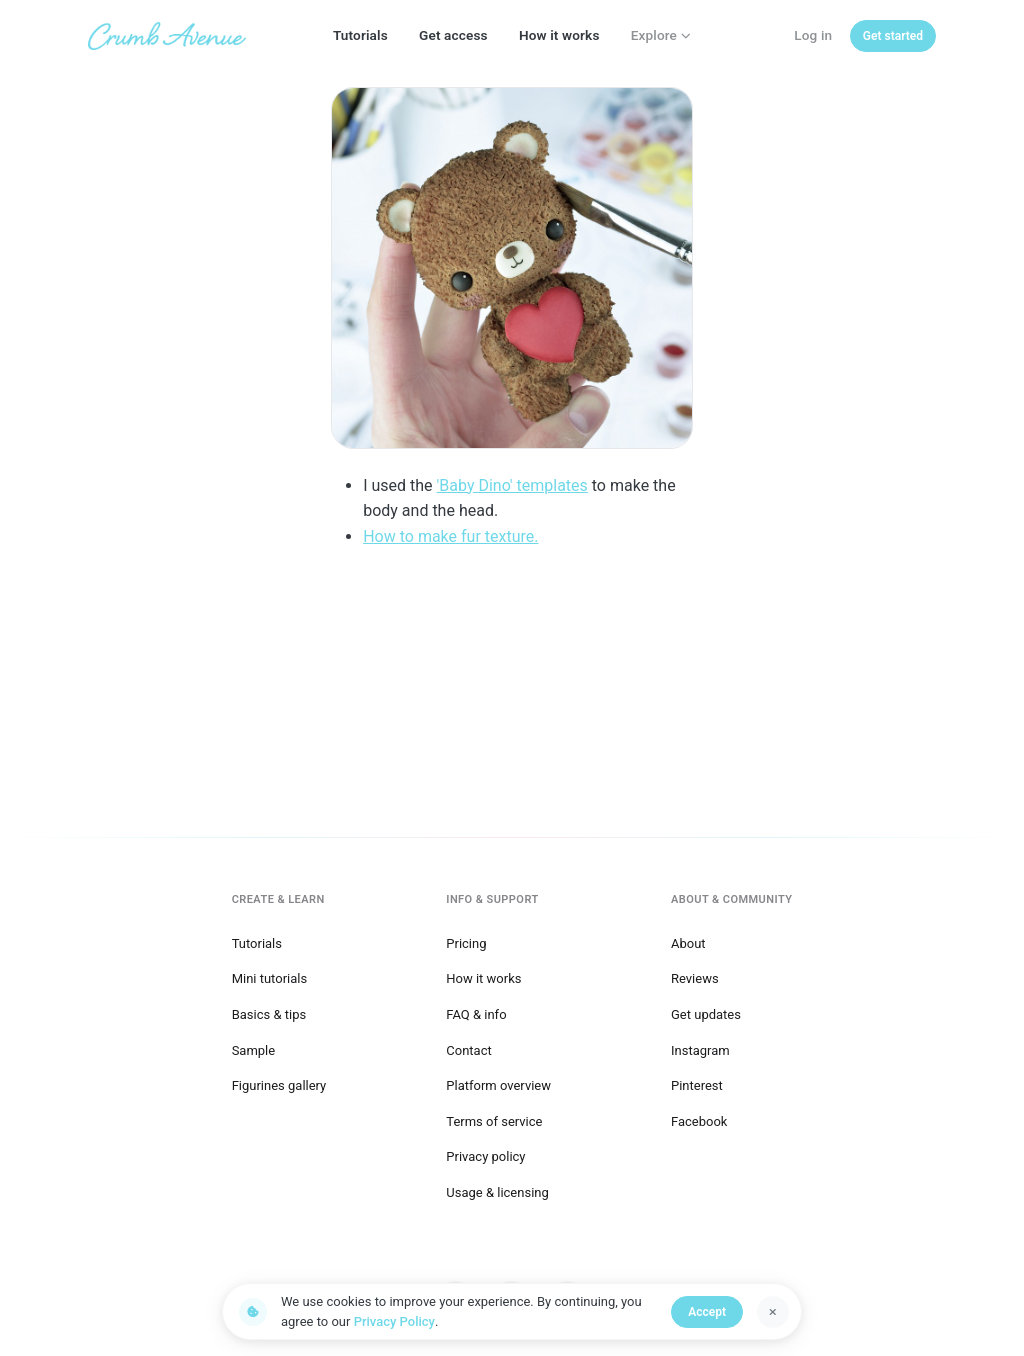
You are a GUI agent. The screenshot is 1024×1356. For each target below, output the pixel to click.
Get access (453, 35)
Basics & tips (269, 1014)
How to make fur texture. (450, 536)
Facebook (699, 1121)
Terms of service (494, 1121)
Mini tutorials (270, 978)
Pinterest (697, 1085)
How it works (559, 35)
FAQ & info (476, 1014)
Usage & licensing (497, 1192)
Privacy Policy (394, 1321)
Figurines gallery (279, 1085)
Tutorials (360, 35)
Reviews (695, 978)
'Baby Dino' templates (512, 485)
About (688, 943)
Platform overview (498, 1085)
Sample (254, 1050)
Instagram (700, 1050)
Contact (468, 1050)
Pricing (466, 943)
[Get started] (893, 36)
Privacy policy (485, 1156)
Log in (813, 35)
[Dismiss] (773, 1312)
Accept (707, 1312)
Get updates (706, 1014)
